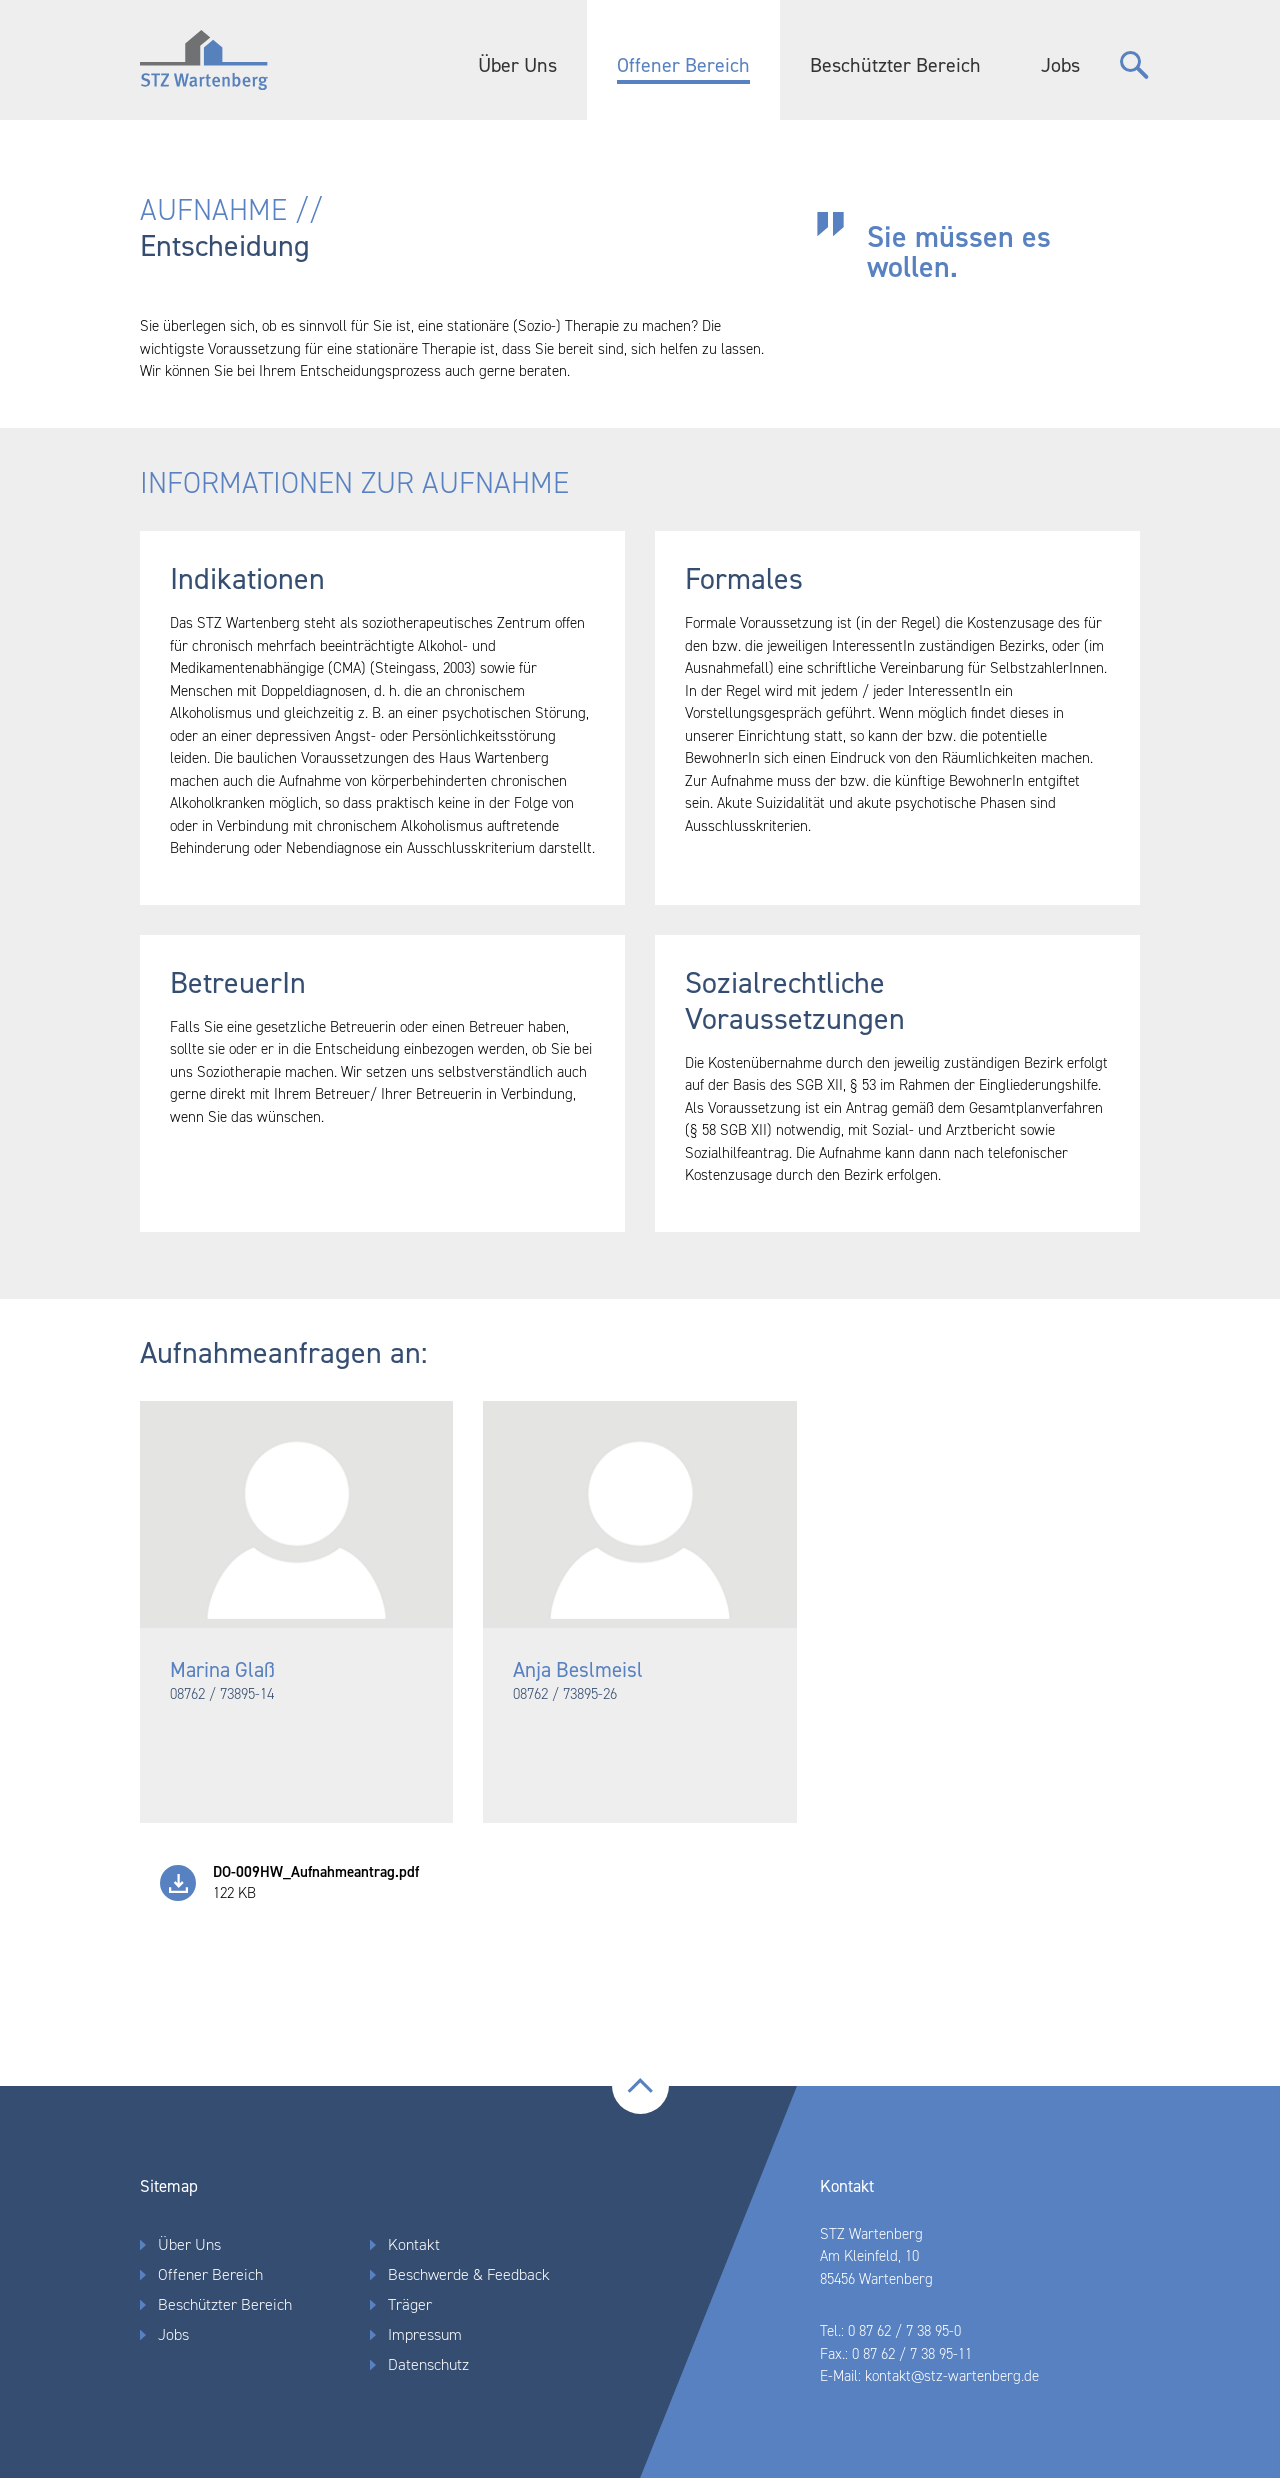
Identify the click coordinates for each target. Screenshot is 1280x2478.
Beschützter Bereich (895, 65)
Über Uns (517, 65)
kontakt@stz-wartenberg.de (952, 2376)
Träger (410, 2304)
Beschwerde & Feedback (469, 2274)
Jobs (1060, 65)
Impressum (425, 2334)
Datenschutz (428, 2364)
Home (215, 60)
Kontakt (414, 2244)
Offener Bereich (683, 65)
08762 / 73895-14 (222, 1694)
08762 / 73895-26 (565, 1694)
